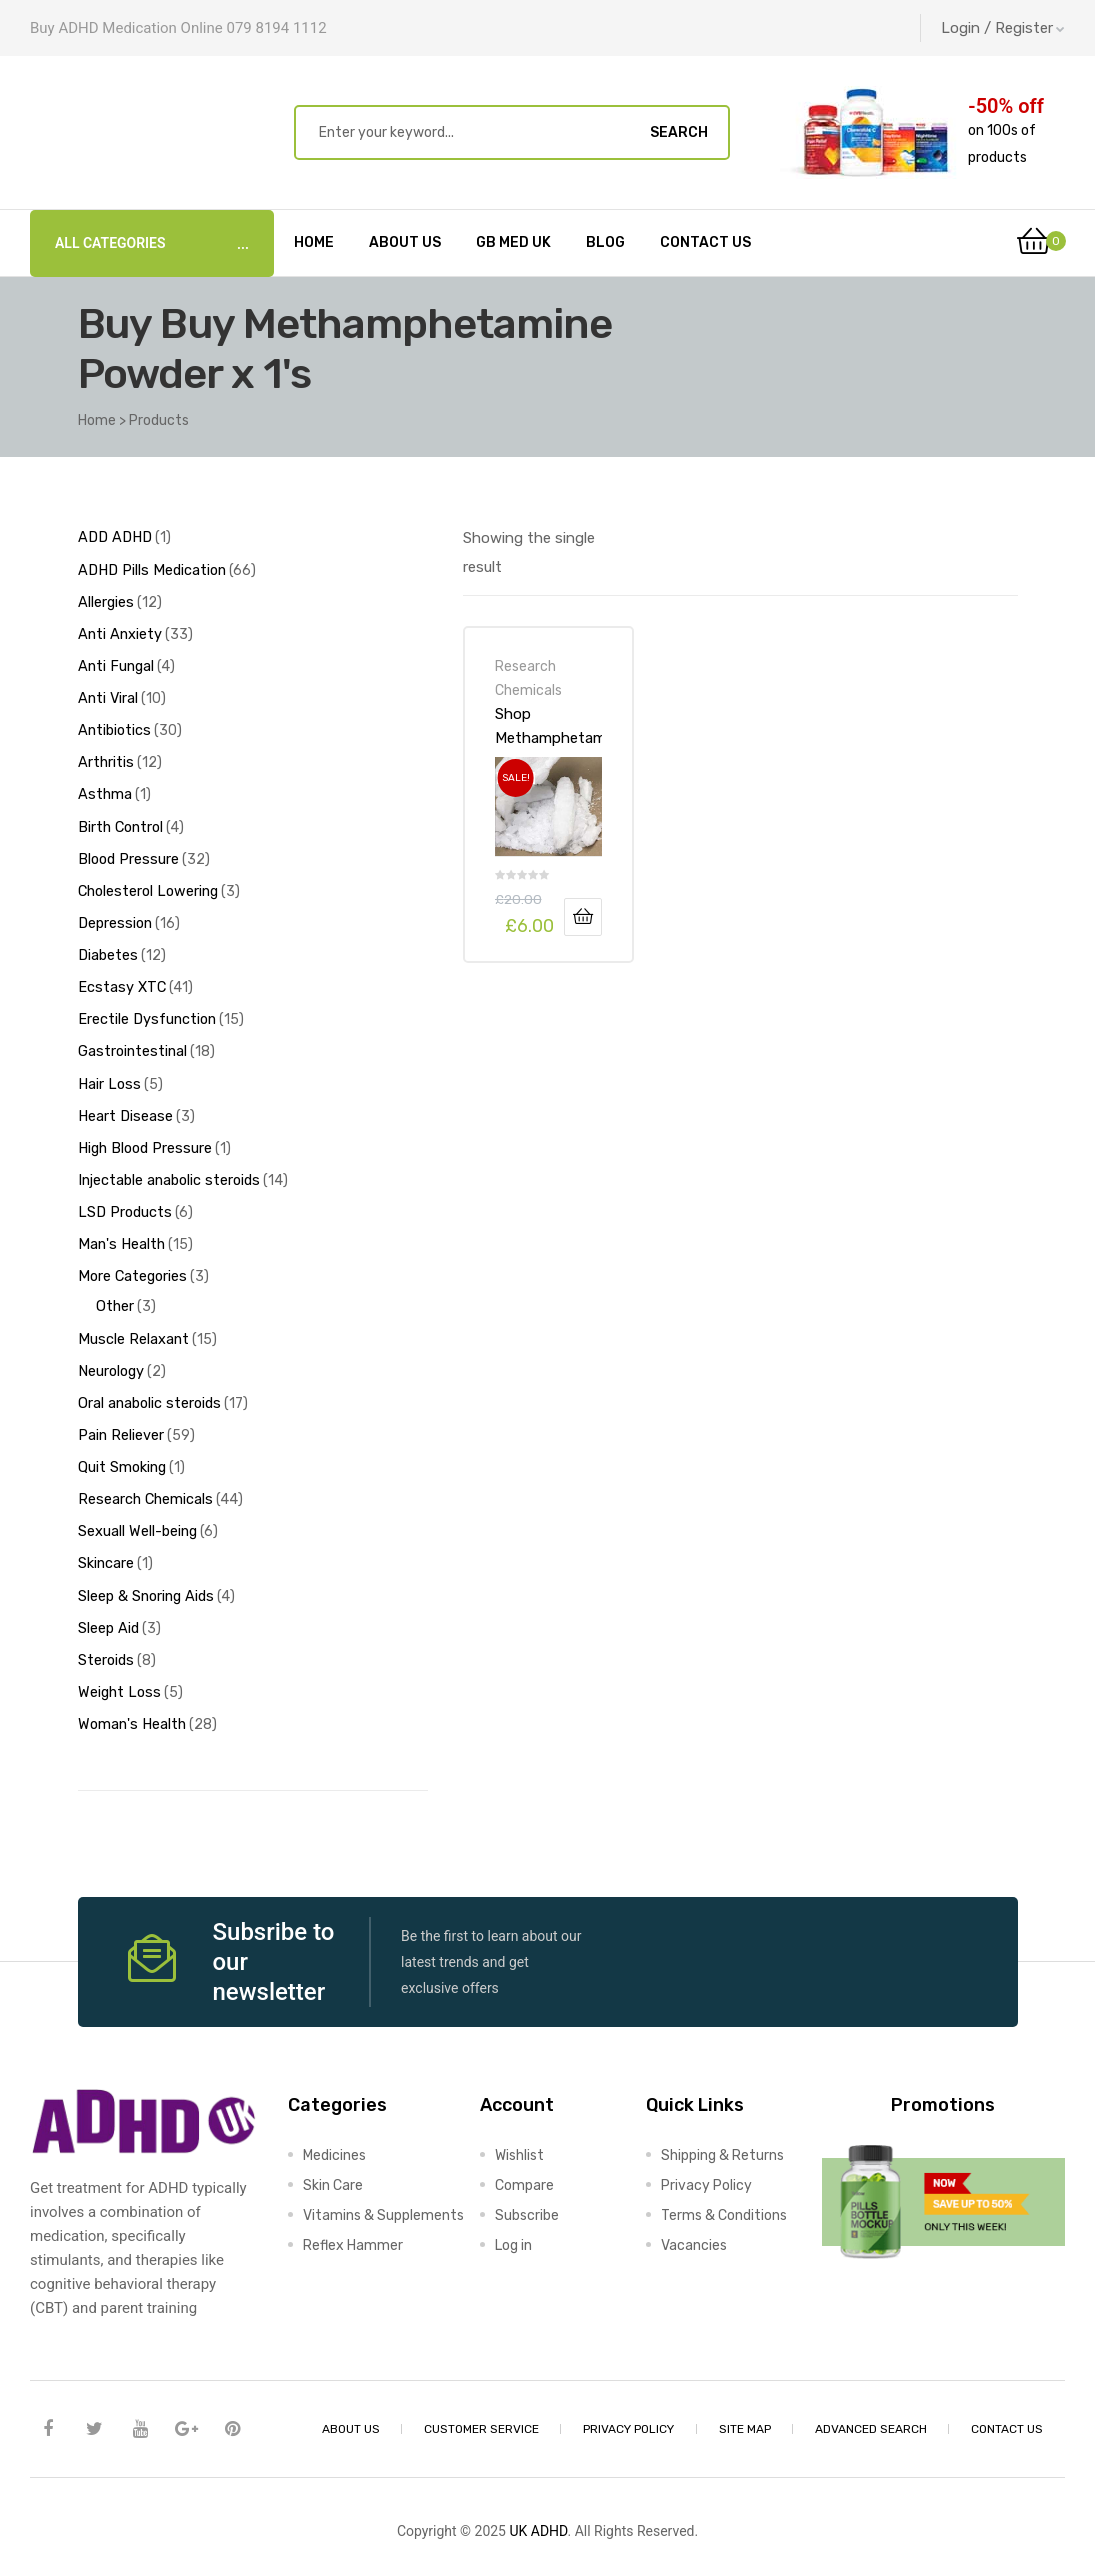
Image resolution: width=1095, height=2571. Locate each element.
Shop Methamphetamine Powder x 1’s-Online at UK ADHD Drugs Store (549, 726)
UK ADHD (538, 2498)
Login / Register (1003, 28)
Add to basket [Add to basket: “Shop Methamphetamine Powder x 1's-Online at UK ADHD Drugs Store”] (583, 917)
